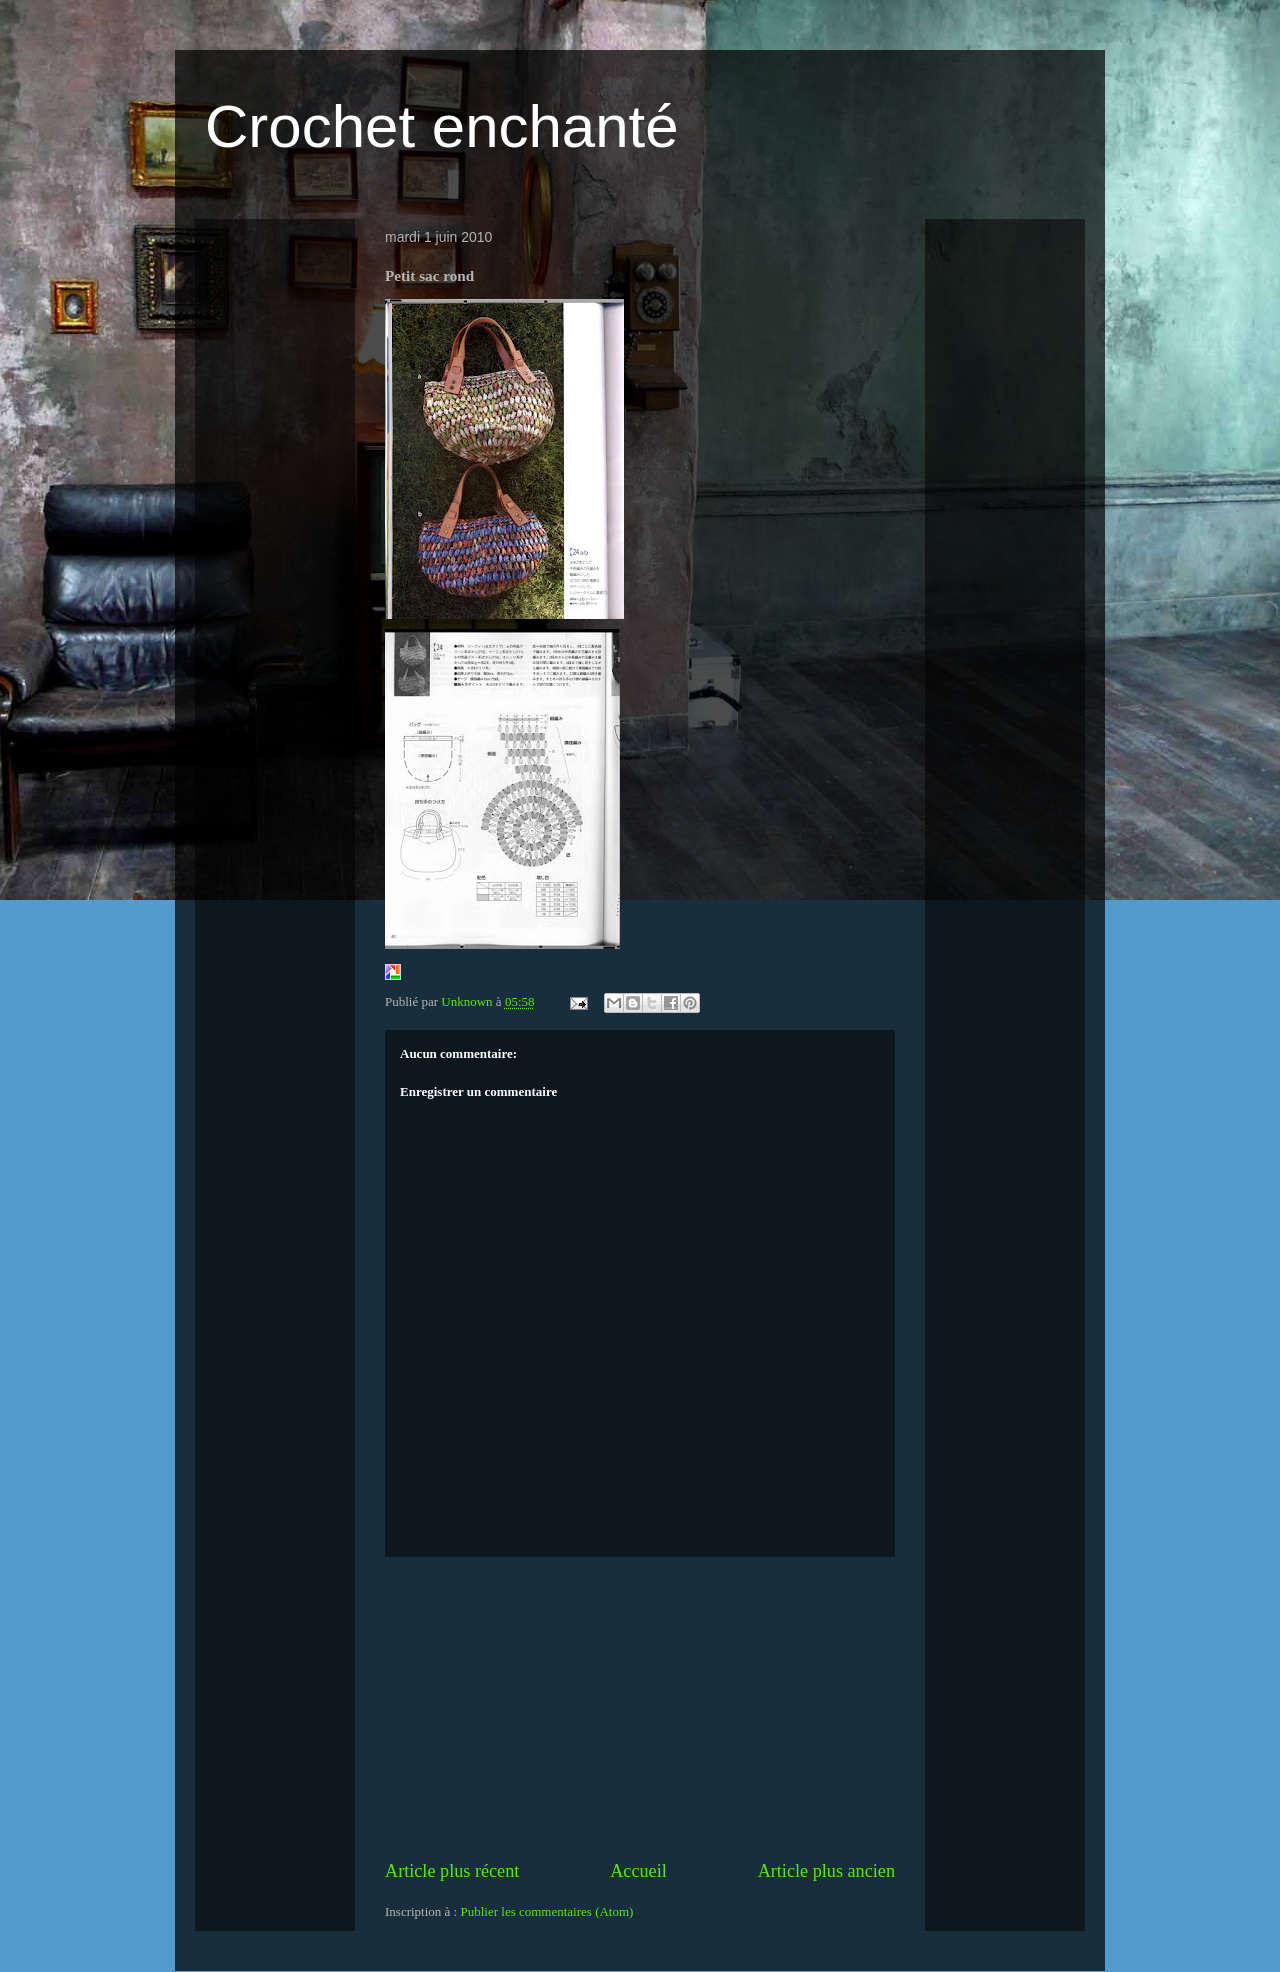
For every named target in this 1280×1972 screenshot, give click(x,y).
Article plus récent (452, 1871)
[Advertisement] (640, 1708)
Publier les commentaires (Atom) (546, 1911)
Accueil (638, 1871)
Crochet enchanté (442, 126)
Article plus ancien (826, 1871)
